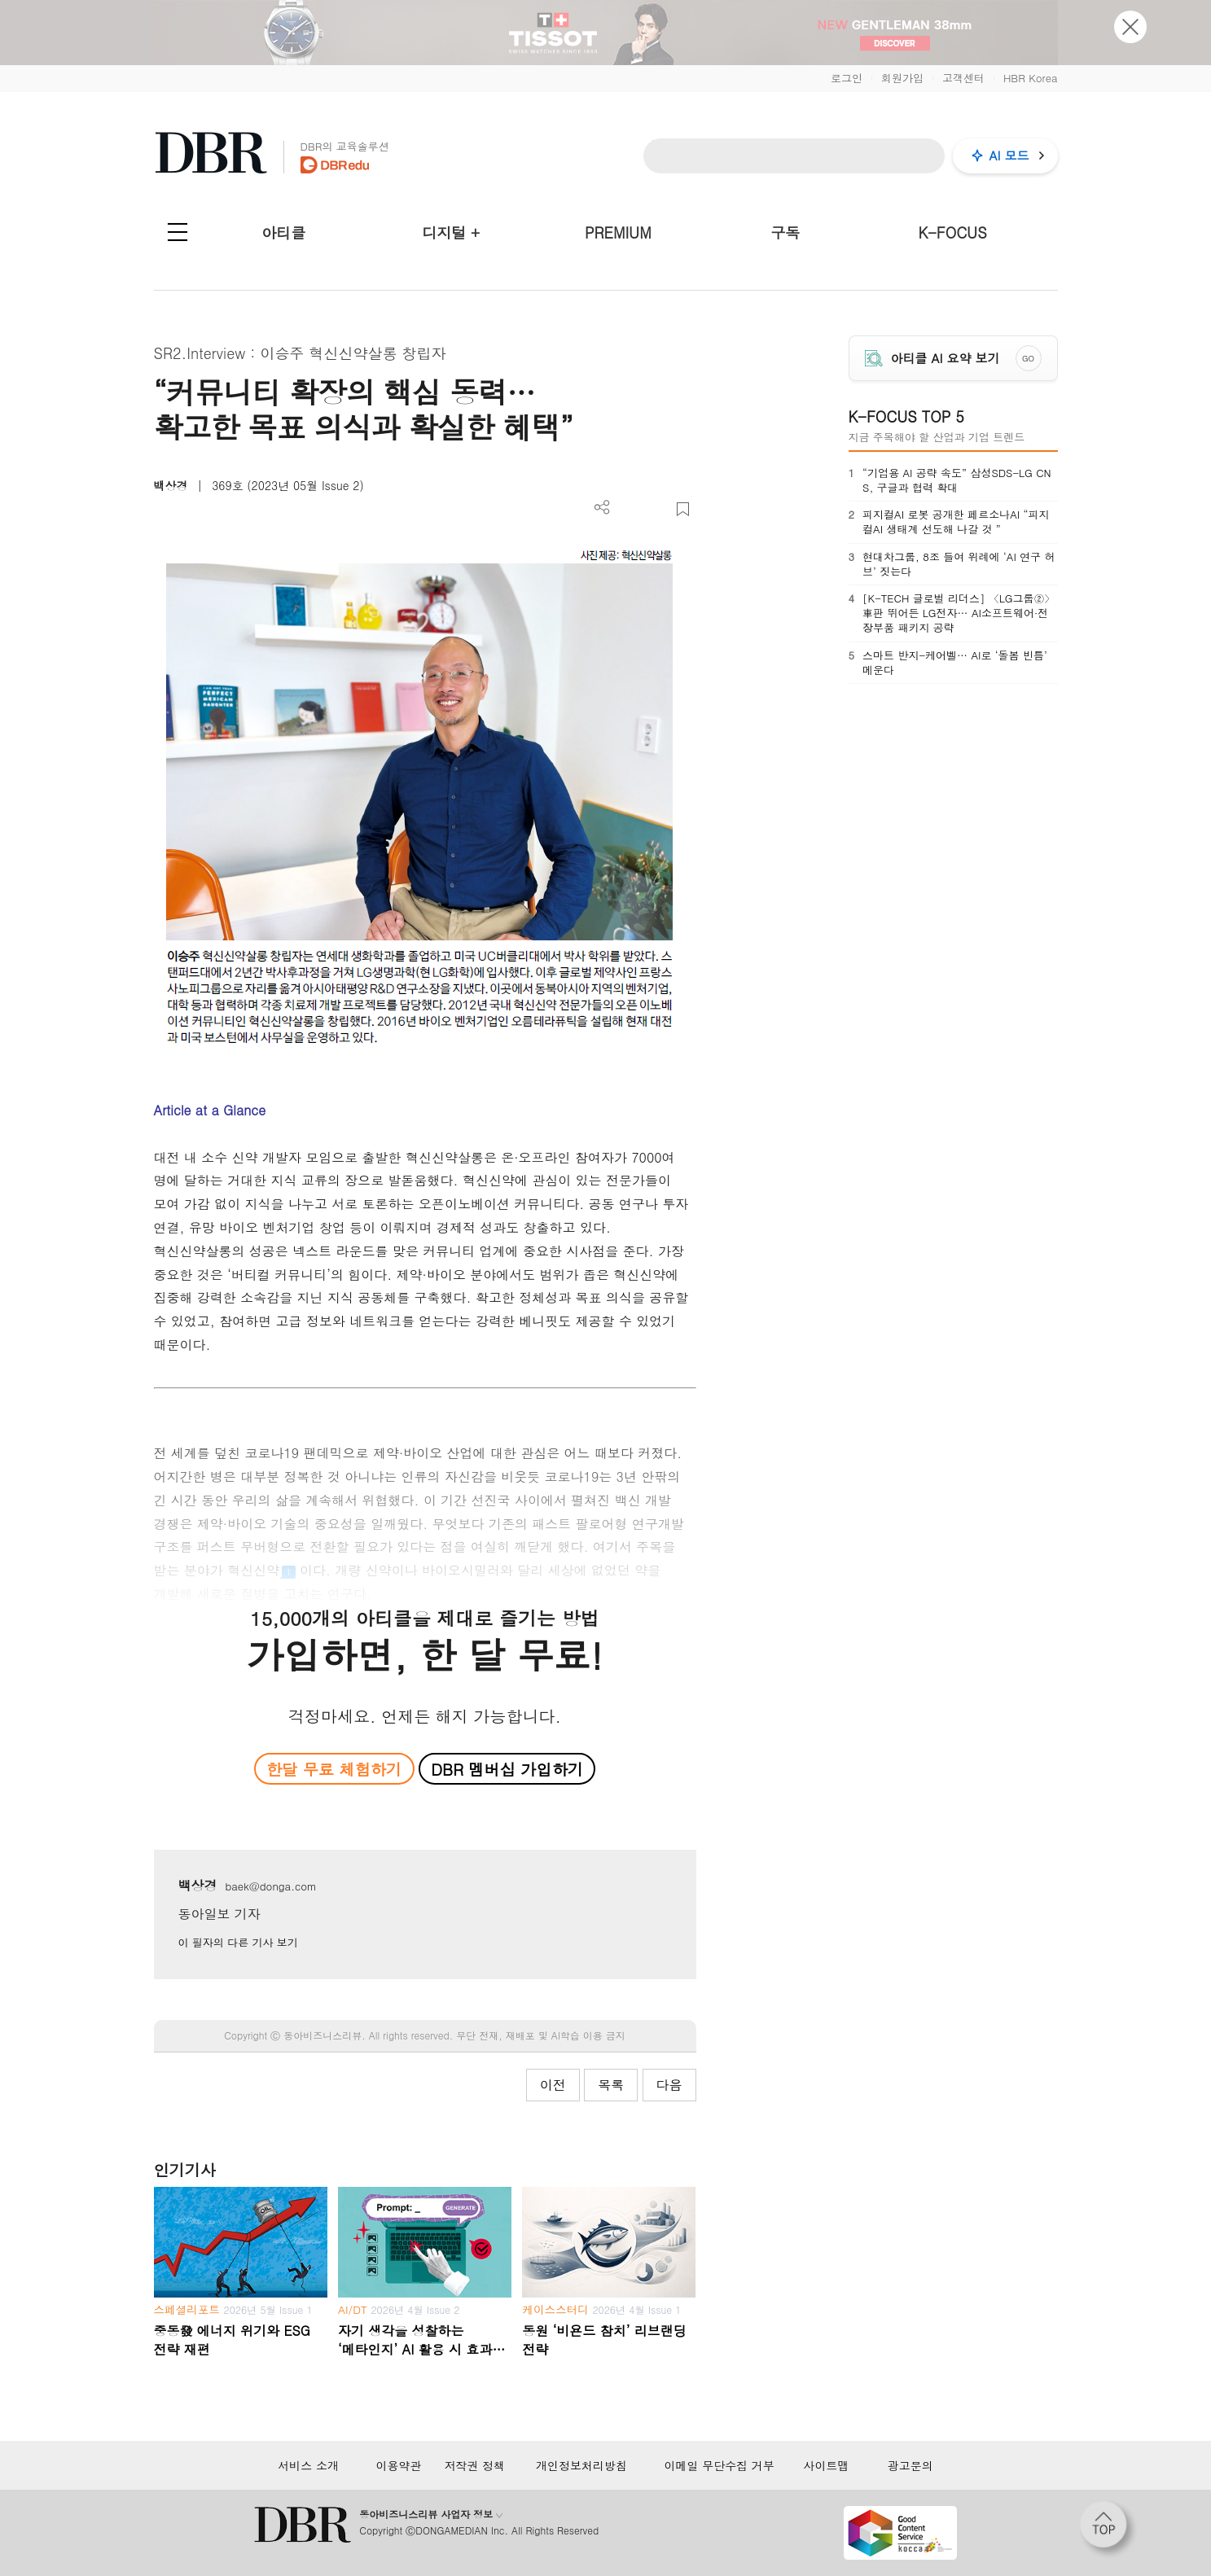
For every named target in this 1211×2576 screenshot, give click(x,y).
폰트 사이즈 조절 (656, 509)
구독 (785, 232)
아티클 (283, 232)
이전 (553, 2084)
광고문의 (910, 2465)
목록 (611, 2084)
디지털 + (451, 232)
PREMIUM (618, 232)
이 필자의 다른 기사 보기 (238, 1942)
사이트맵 (826, 2465)
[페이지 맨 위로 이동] (1108, 2529)
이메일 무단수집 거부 (719, 2465)
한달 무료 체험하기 (333, 1769)
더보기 (602, 507)
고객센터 (963, 77)
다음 (669, 2084)
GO (1028, 358)
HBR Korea (1030, 77)
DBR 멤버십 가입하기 (507, 1769)
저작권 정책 (474, 2465)
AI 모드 (1009, 155)
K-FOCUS (952, 232)
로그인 (846, 77)
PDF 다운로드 (629, 509)
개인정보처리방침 (581, 2465)
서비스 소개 (308, 2465)
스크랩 (682, 509)
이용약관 (398, 2465)
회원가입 (902, 77)
